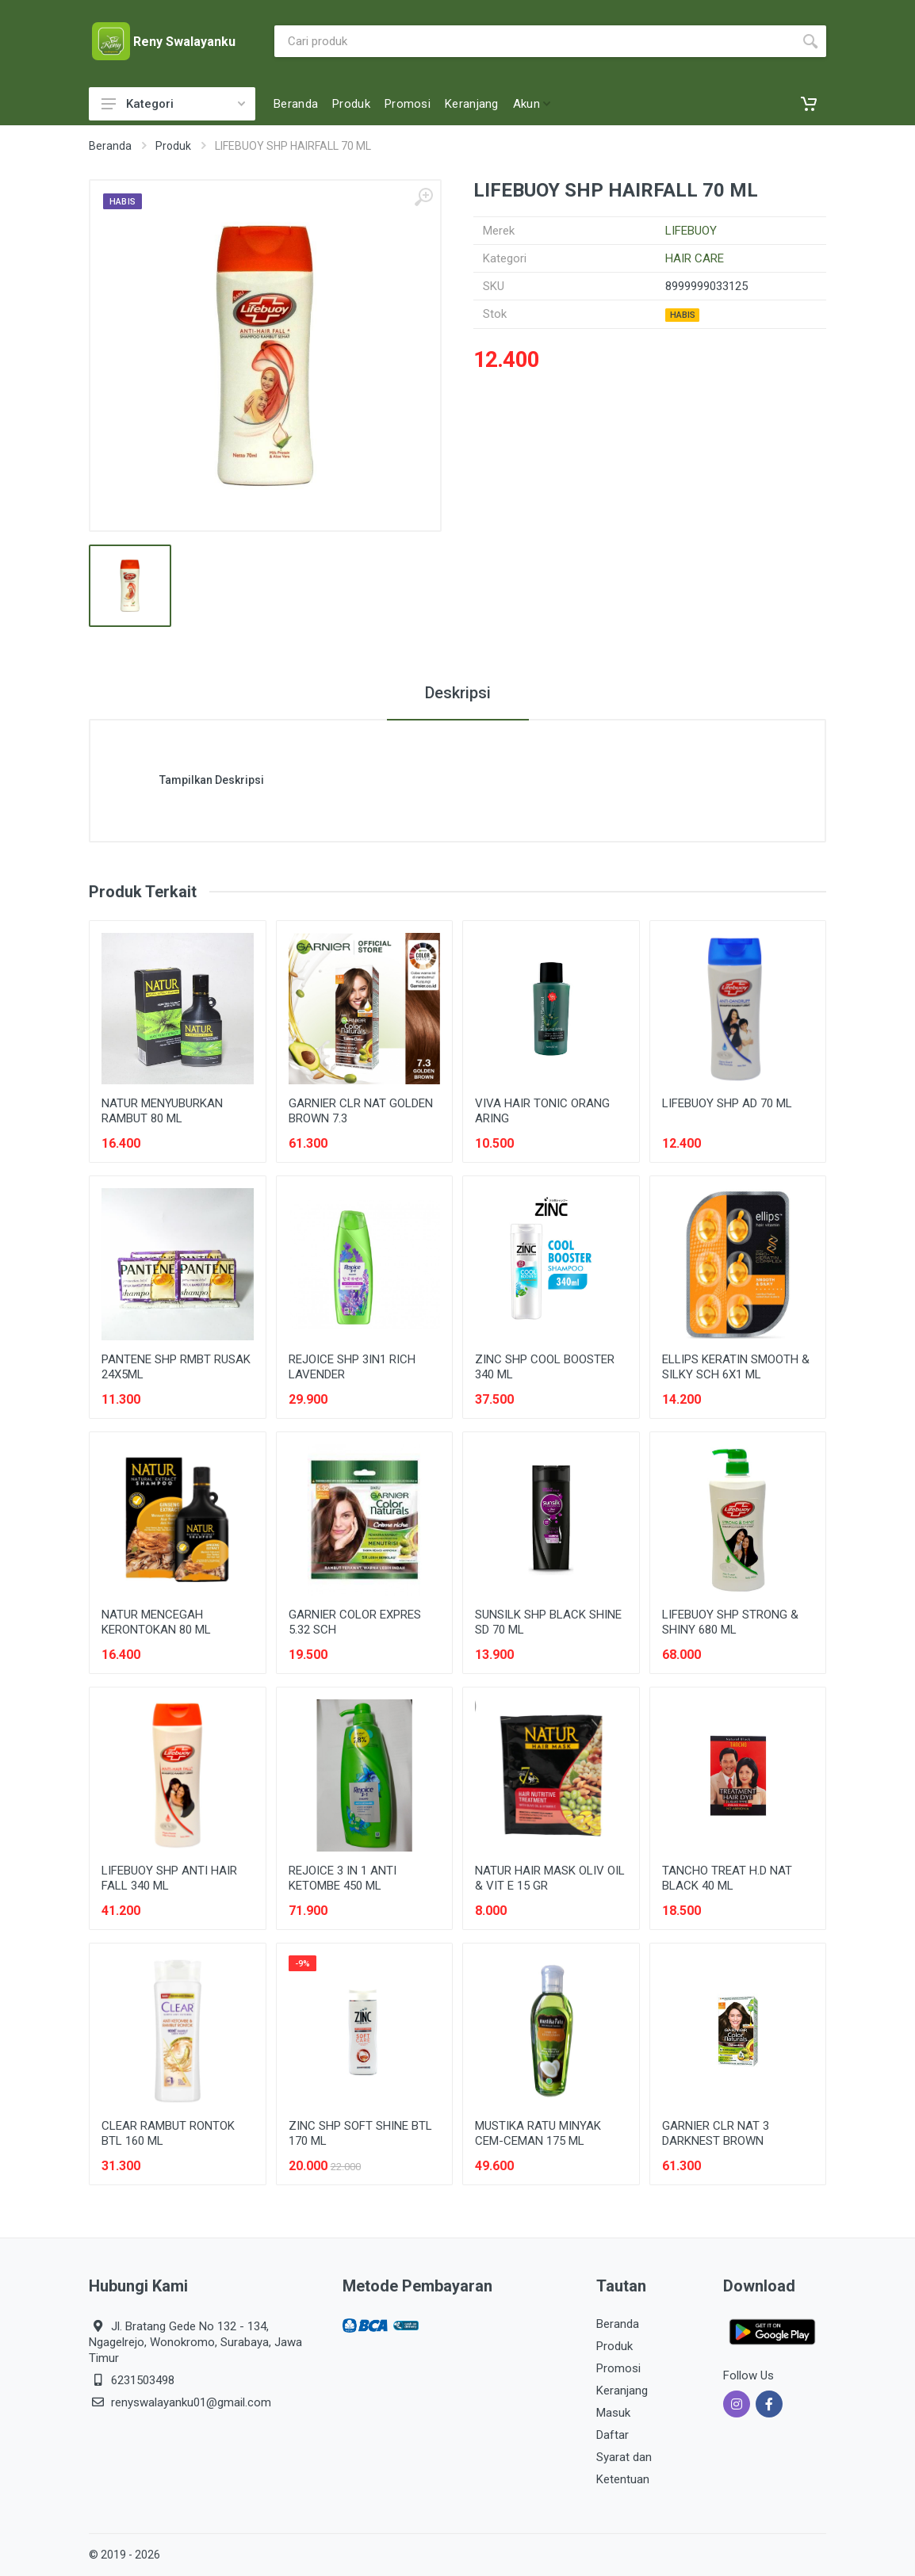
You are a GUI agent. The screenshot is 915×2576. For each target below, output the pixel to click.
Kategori (173, 104)
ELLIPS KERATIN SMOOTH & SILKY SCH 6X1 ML (736, 1367)
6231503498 (142, 2380)
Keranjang (622, 2390)
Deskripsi (458, 692)
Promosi (618, 2368)
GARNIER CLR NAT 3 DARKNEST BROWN (715, 2133)
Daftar (612, 2435)
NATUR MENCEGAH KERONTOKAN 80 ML (156, 1622)
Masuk (613, 2413)
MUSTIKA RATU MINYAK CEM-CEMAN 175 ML (538, 2133)
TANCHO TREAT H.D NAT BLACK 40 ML (727, 1878)
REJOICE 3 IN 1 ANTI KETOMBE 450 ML (342, 1878)
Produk (173, 146)
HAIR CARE (694, 258)
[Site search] (534, 41)
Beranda (110, 146)
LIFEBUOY (691, 231)
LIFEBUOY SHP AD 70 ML (727, 1103)
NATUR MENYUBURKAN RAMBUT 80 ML (162, 1111)
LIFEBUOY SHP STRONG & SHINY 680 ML (730, 1622)
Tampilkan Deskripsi (211, 780)
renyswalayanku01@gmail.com (191, 2402)
